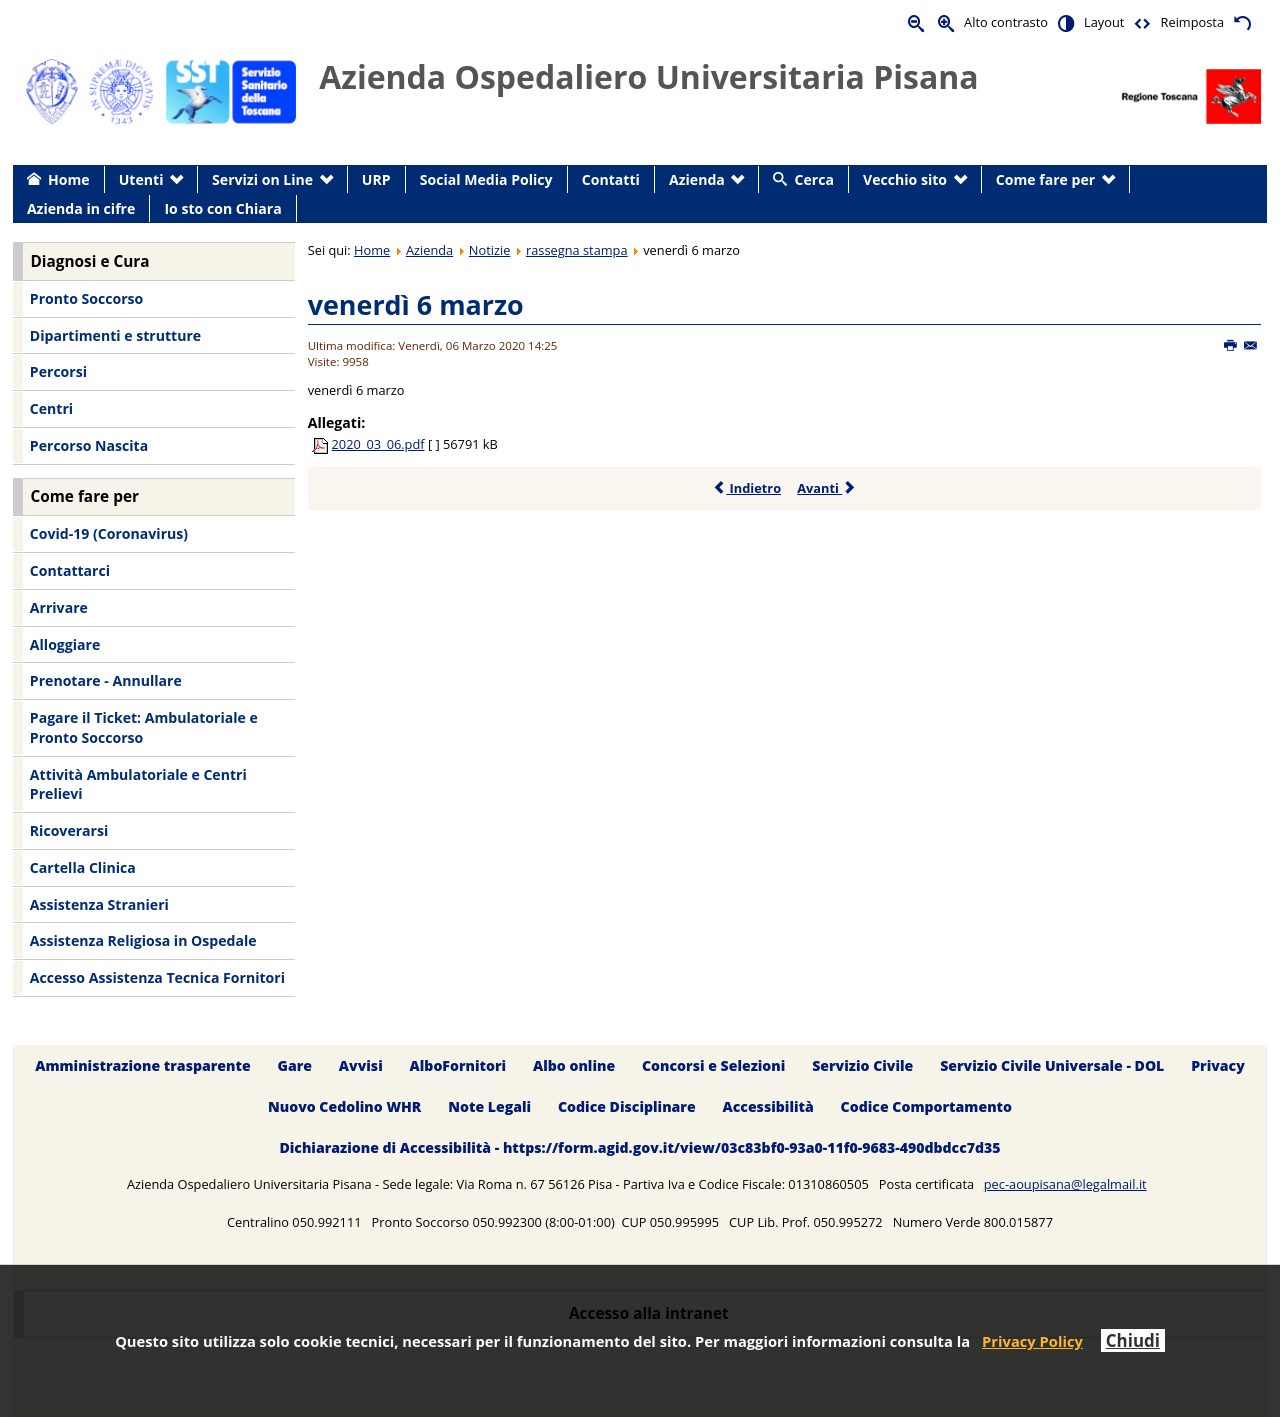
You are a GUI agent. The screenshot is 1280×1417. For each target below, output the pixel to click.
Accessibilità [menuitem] (768, 1106)
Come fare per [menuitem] (1045, 179)
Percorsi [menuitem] (58, 371)
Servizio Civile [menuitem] (862, 1065)
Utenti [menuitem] (141, 179)
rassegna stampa (577, 250)
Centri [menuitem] (51, 408)
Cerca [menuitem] (814, 179)
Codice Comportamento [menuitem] (926, 1106)
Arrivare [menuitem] (59, 607)
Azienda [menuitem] (697, 179)
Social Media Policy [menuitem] (486, 179)
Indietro (746, 488)
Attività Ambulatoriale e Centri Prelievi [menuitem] (138, 784)
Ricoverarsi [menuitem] (69, 830)
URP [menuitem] (376, 179)
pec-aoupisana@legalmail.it (1065, 1184)
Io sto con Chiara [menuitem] (222, 208)
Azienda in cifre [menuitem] (81, 208)
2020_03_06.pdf (378, 444)
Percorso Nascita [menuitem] (89, 445)
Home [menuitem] (69, 179)
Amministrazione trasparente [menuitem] (142, 1065)
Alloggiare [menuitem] (65, 644)
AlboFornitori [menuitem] (458, 1065)
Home (372, 250)
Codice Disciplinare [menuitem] (627, 1106)
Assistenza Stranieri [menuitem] (99, 904)
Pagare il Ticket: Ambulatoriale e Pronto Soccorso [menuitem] (144, 727)
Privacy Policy (1032, 1341)
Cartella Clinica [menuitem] (83, 867)
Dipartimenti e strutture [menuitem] (115, 335)
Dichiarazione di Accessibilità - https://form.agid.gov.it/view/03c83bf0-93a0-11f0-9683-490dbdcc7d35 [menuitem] (639, 1147)
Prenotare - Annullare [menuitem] (106, 680)
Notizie (490, 250)
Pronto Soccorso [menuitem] (86, 298)
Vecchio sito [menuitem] (905, 179)
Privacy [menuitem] (1218, 1065)
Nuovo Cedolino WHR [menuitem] (344, 1106)
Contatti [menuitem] (611, 179)
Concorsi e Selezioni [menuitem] (713, 1065)
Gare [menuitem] (295, 1065)
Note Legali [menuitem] (489, 1106)
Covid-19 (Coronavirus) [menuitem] (109, 533)
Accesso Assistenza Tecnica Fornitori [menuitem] (157, 977)
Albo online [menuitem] (574, 1065)
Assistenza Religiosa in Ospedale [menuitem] (143, 940)
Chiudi (1133, 1340)
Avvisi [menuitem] (361, 1065)
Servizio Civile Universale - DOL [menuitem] (1052, 1065)
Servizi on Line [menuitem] (262, 179)
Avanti (826, 488)
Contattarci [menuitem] (70, 570)
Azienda (429, 250)
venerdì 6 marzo (416, 304)
